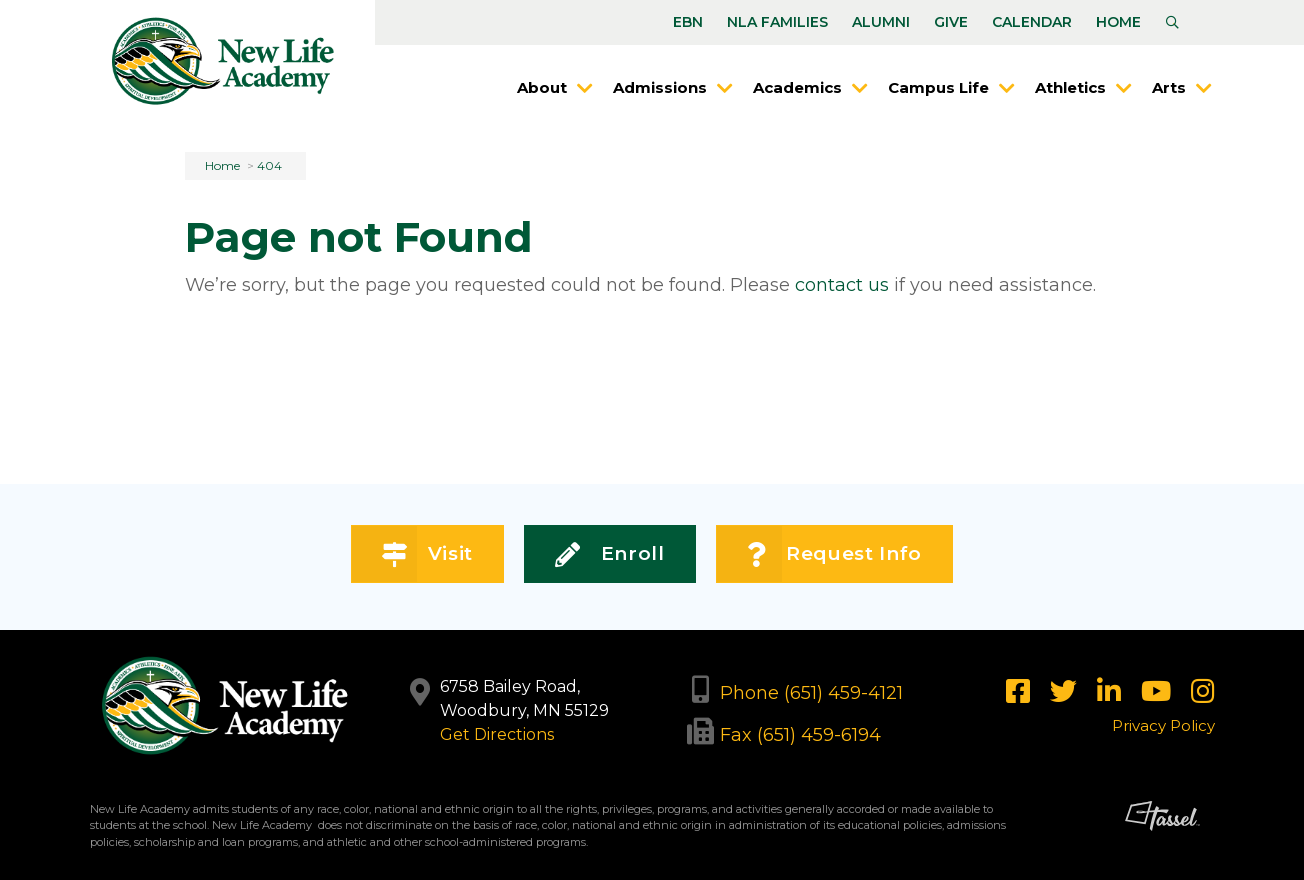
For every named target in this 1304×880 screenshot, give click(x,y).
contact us (842, 285)
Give (951, 22)
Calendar (1032, 22)
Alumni (881, 22)
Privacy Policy (1163, 725)
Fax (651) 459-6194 (800, 735)
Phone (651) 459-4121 (811, 693)
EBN (688, 22)
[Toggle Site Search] (1172, 23)
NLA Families (777, 22)
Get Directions (497, 734)
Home (1118, 22)
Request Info (834, 554)
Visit (427, 554)
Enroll (610, 554)
